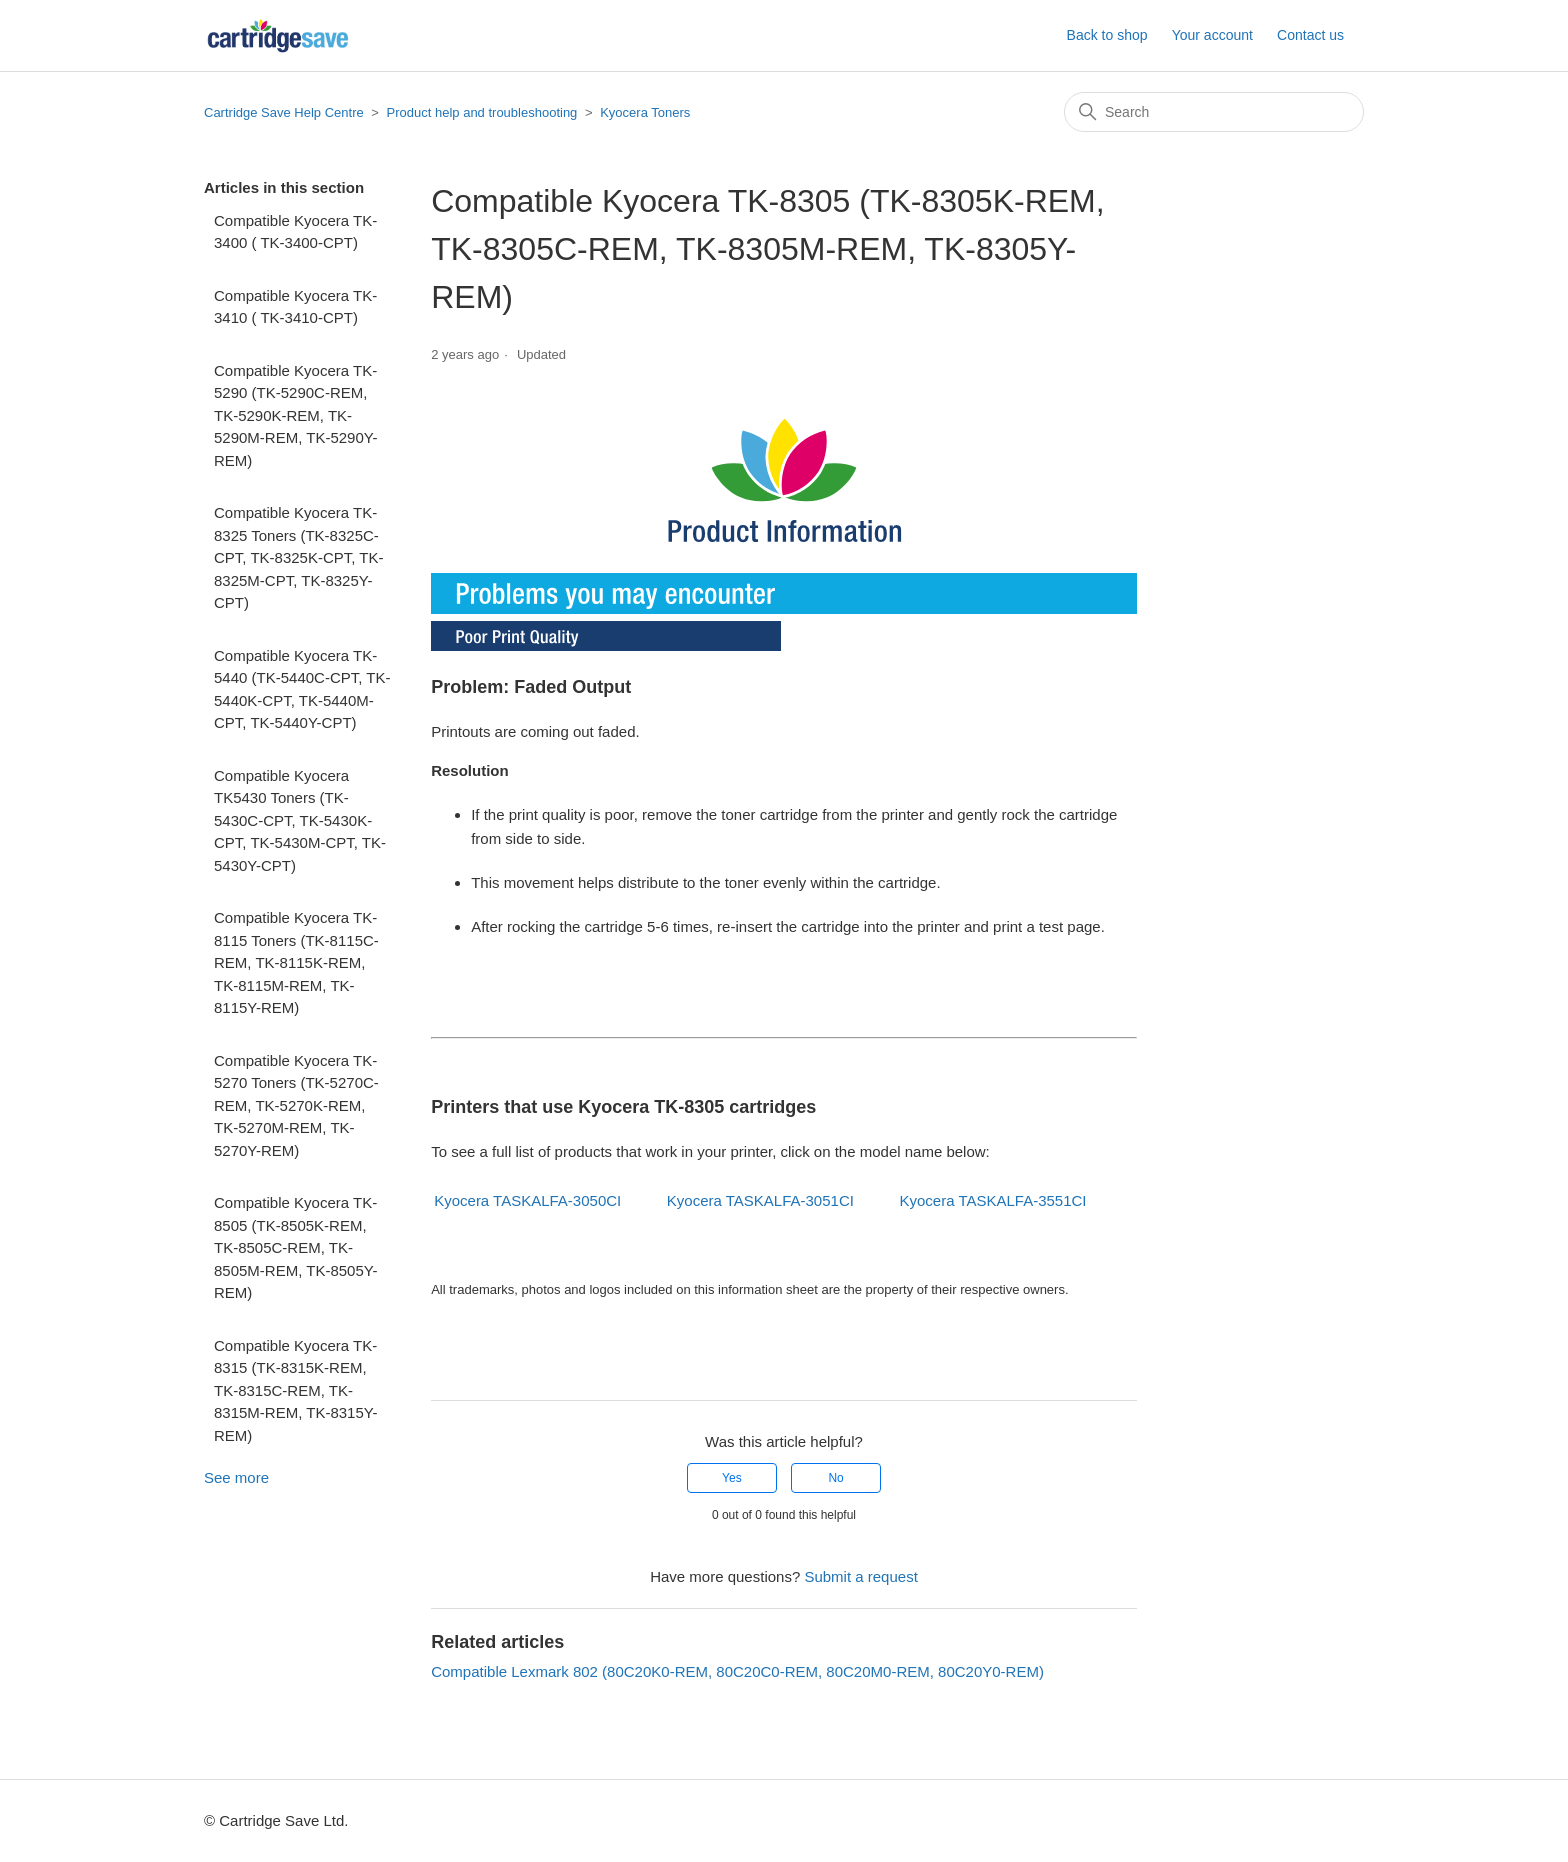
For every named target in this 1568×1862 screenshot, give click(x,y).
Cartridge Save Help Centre (284, 112)
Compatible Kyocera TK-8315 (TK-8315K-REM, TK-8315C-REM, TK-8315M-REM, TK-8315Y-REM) (295, 1390)
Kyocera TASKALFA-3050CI (527, 1200)
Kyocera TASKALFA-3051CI (760, 1200)
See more (236, 1477)
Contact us (1310, 35)
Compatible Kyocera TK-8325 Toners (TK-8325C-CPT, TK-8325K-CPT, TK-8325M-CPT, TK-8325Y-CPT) (299, 557)
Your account (1212, 35)
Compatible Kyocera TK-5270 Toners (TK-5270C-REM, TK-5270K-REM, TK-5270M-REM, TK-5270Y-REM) (296, 1105)
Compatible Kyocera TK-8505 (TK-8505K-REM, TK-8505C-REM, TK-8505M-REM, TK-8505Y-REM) (295, 1247)
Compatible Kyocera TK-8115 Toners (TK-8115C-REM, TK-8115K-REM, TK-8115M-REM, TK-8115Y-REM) (296, 962)
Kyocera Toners (645, 112)
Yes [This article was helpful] (732, 1478)
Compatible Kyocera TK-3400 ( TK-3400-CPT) (295, 232)
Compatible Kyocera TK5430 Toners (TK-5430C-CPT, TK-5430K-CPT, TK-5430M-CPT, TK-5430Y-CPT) (300, 820)
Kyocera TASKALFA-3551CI (993, 1200)
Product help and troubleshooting (482, 112)
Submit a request (860, 1576)
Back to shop (1107, 35)
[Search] (1214, 112)
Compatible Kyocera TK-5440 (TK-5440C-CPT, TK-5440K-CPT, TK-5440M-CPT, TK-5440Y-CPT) (302, 689)
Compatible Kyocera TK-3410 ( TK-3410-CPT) (295, 307)
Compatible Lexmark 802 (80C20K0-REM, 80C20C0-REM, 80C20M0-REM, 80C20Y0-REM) (737, 1671)
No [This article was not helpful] (835, 1478)
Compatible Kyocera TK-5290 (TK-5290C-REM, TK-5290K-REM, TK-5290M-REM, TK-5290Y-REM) (295, 415)
